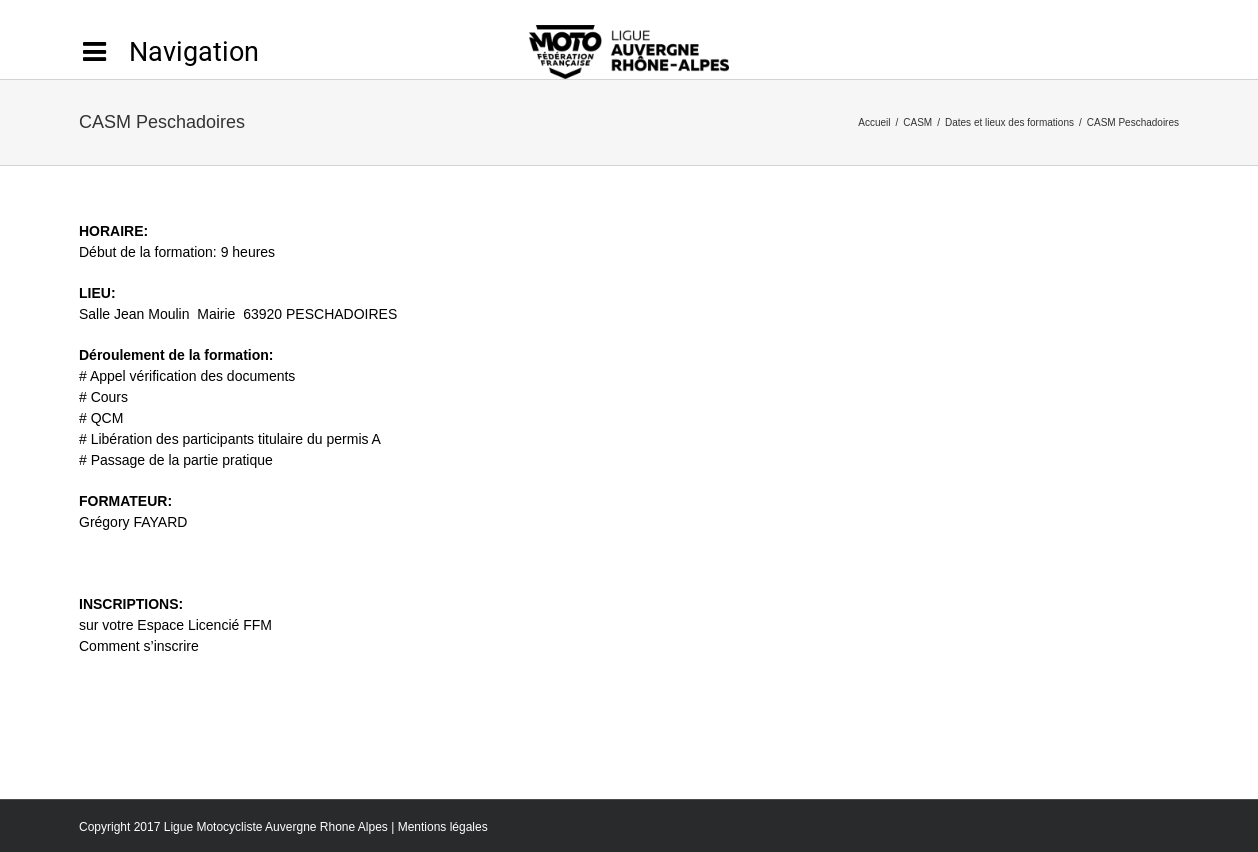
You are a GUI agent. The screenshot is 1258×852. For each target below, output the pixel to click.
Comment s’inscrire (139, 646)
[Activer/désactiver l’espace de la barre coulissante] (169, 52)
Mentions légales (443, 827)
